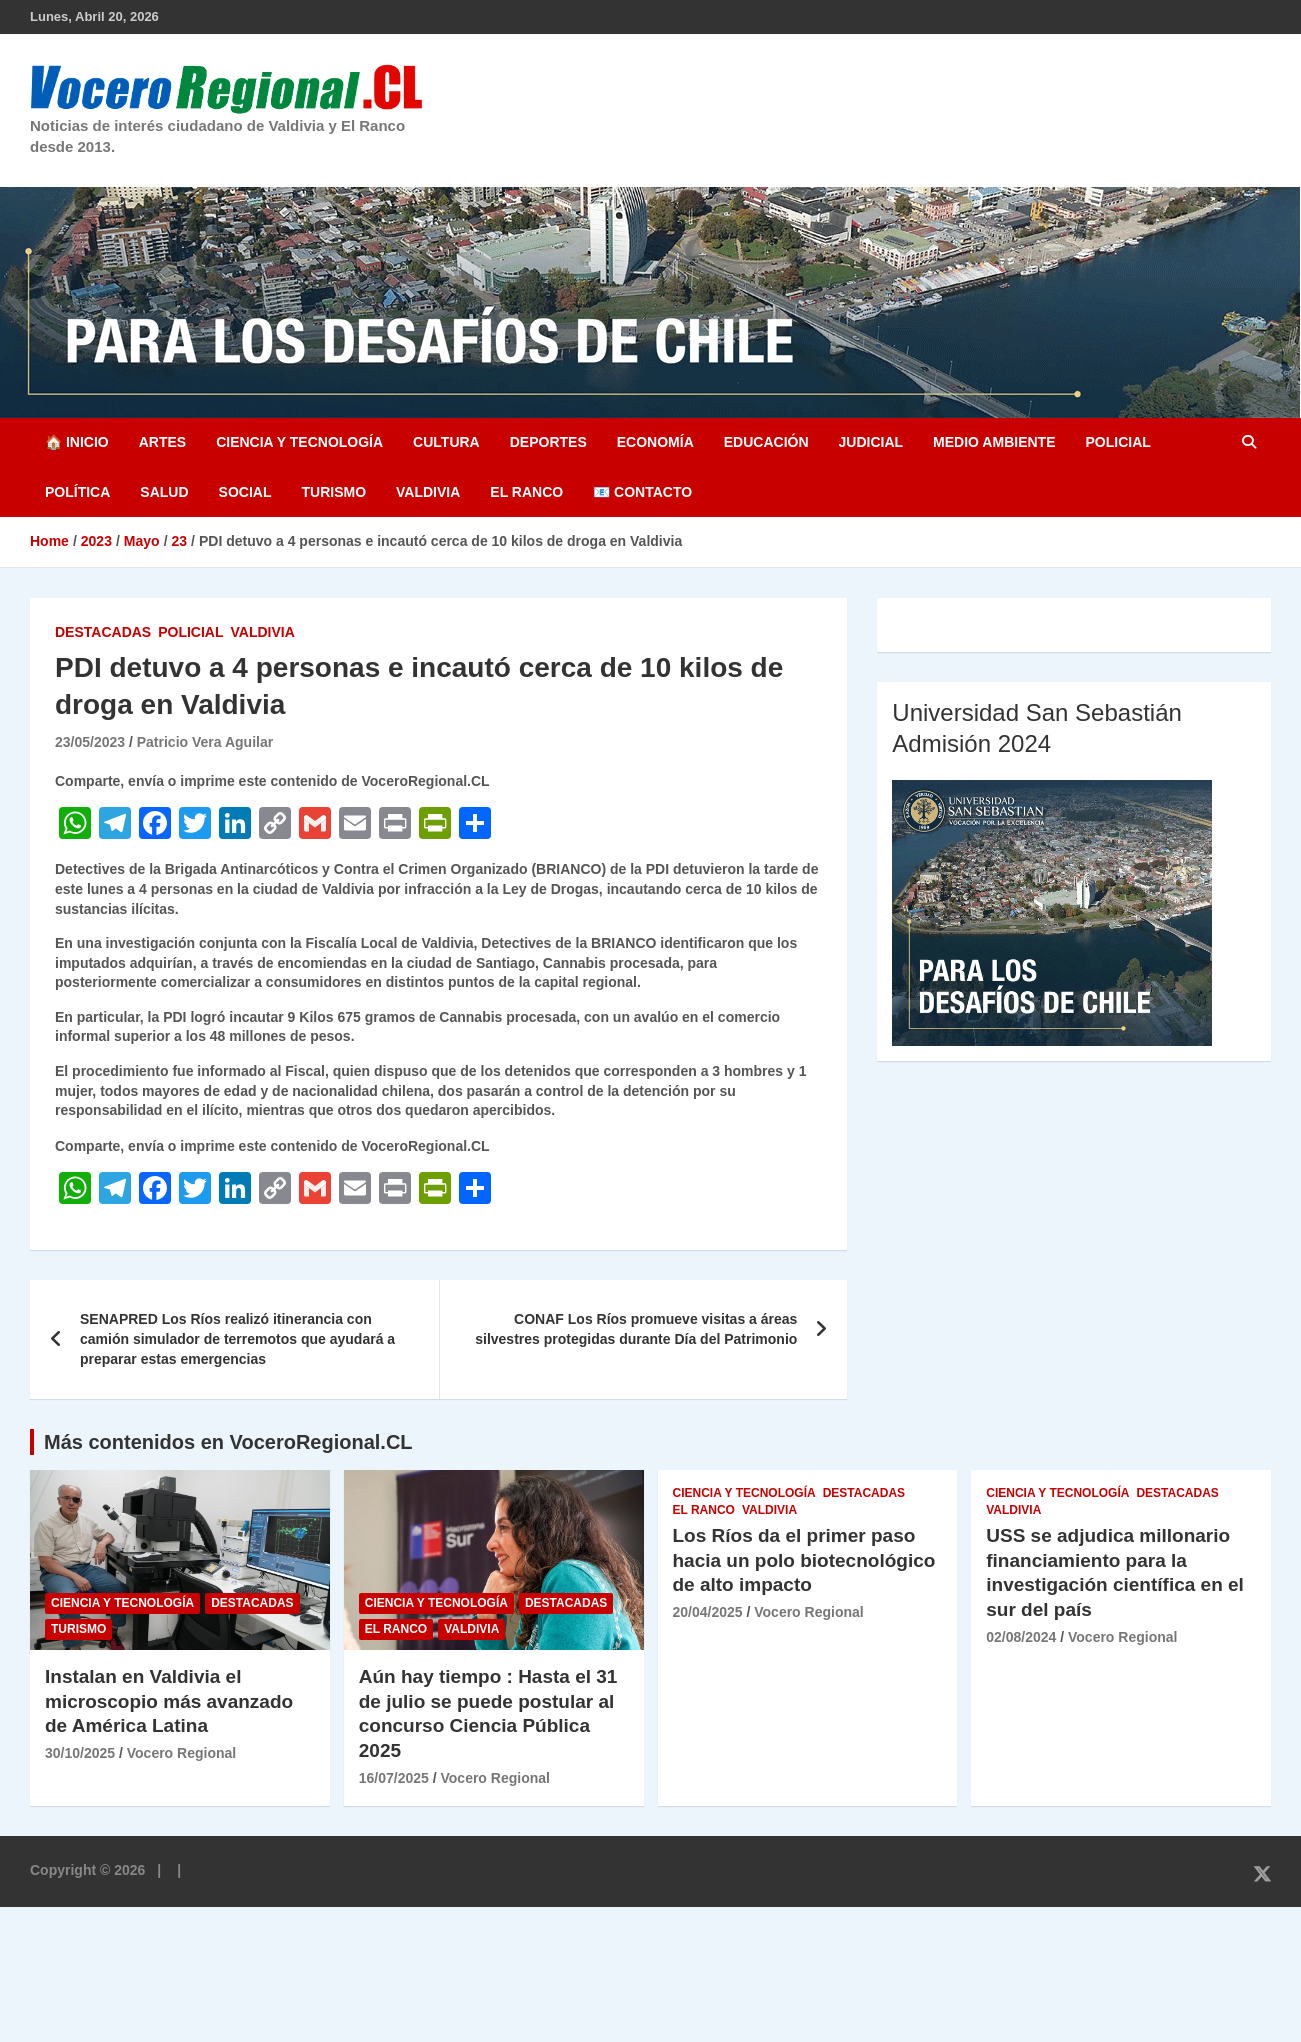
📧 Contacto (642, 492)
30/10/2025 (80, 1753)
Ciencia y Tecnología (299, 442)
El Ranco (526, 492)
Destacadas (103, 632)
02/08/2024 (1021, 1637)
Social (245, 492)
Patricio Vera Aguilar (205, 742)
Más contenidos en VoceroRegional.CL (228, 1442)
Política (77, 492)
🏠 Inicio (77, 442)
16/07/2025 (394, 1778)
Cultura (446, 442)
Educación (766, 442)
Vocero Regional (181, 1753)
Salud (164, 492)
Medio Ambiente (994, 442)
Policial (1117, 442)
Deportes (548, 442)
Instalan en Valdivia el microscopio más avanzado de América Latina (169, 1701)
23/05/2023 (90, 742)
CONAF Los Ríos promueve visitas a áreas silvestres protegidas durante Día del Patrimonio (636, 1329)
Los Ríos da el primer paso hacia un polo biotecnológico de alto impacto (804, 1560)
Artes (162, 442)
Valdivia (428, 492)
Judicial (871, 442)
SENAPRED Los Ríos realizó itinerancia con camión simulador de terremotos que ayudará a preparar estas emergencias (237, 1338)
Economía (655, 442)
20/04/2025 (708, 1612)
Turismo (333, 492)
